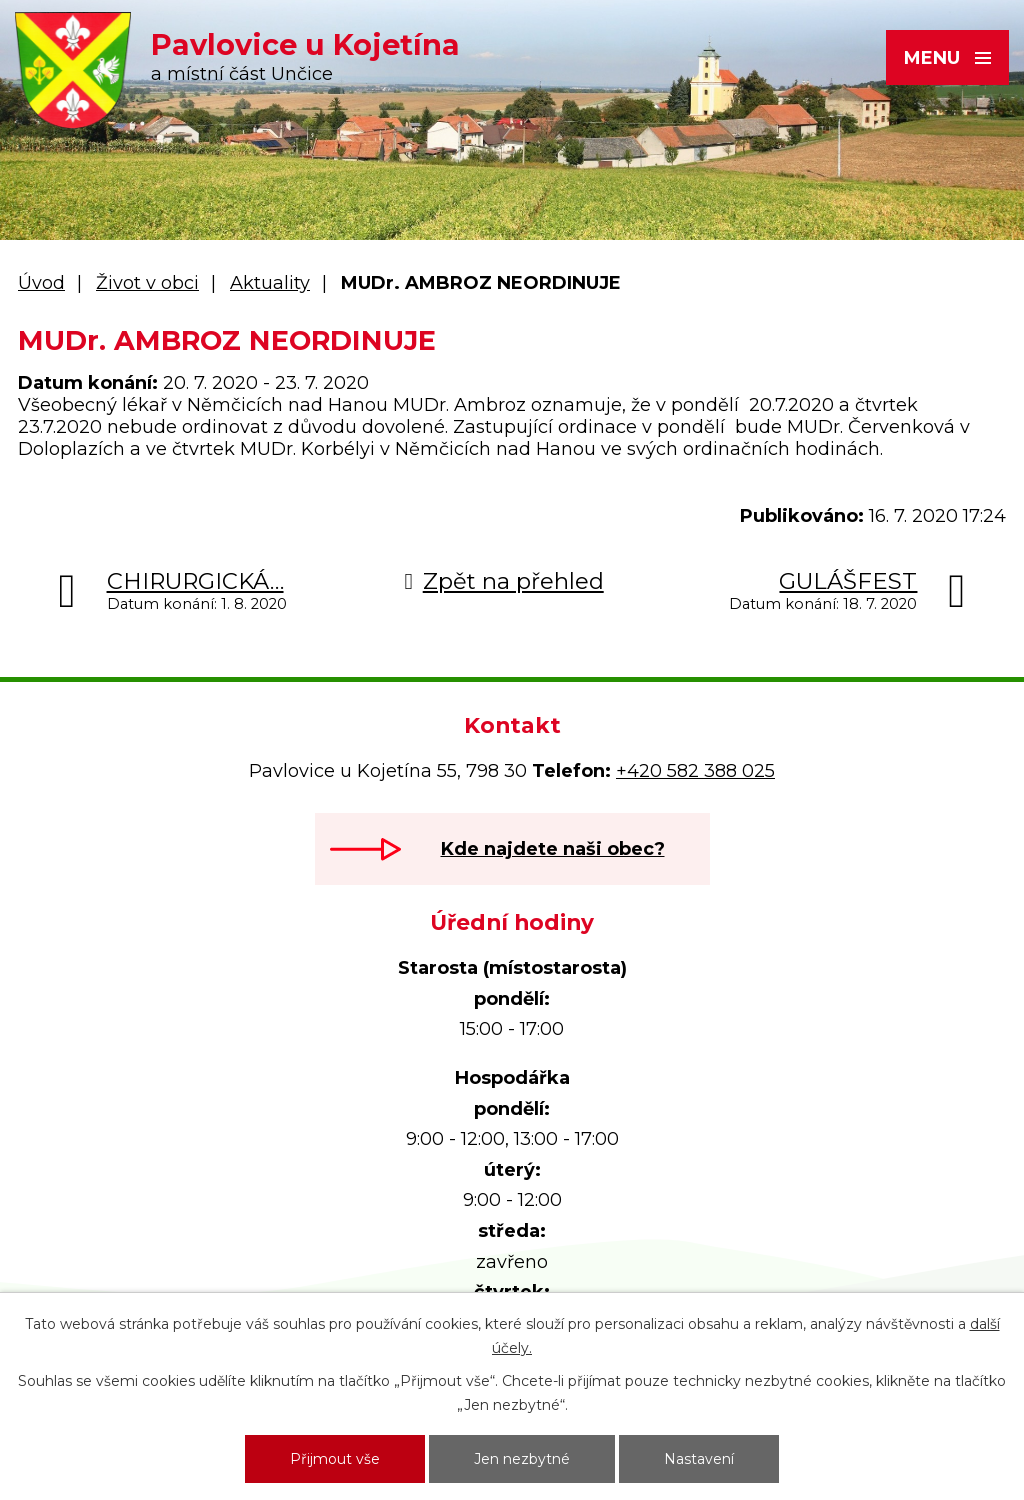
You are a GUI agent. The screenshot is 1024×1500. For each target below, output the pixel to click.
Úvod (41, 283)
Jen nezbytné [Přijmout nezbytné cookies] (522, 1459)
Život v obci (147, 283)
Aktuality (270, 283)
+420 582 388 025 (695, 771)
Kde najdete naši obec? (553, 849)
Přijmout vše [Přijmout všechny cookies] (335, 1459)
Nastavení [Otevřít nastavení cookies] (699, 1459)
